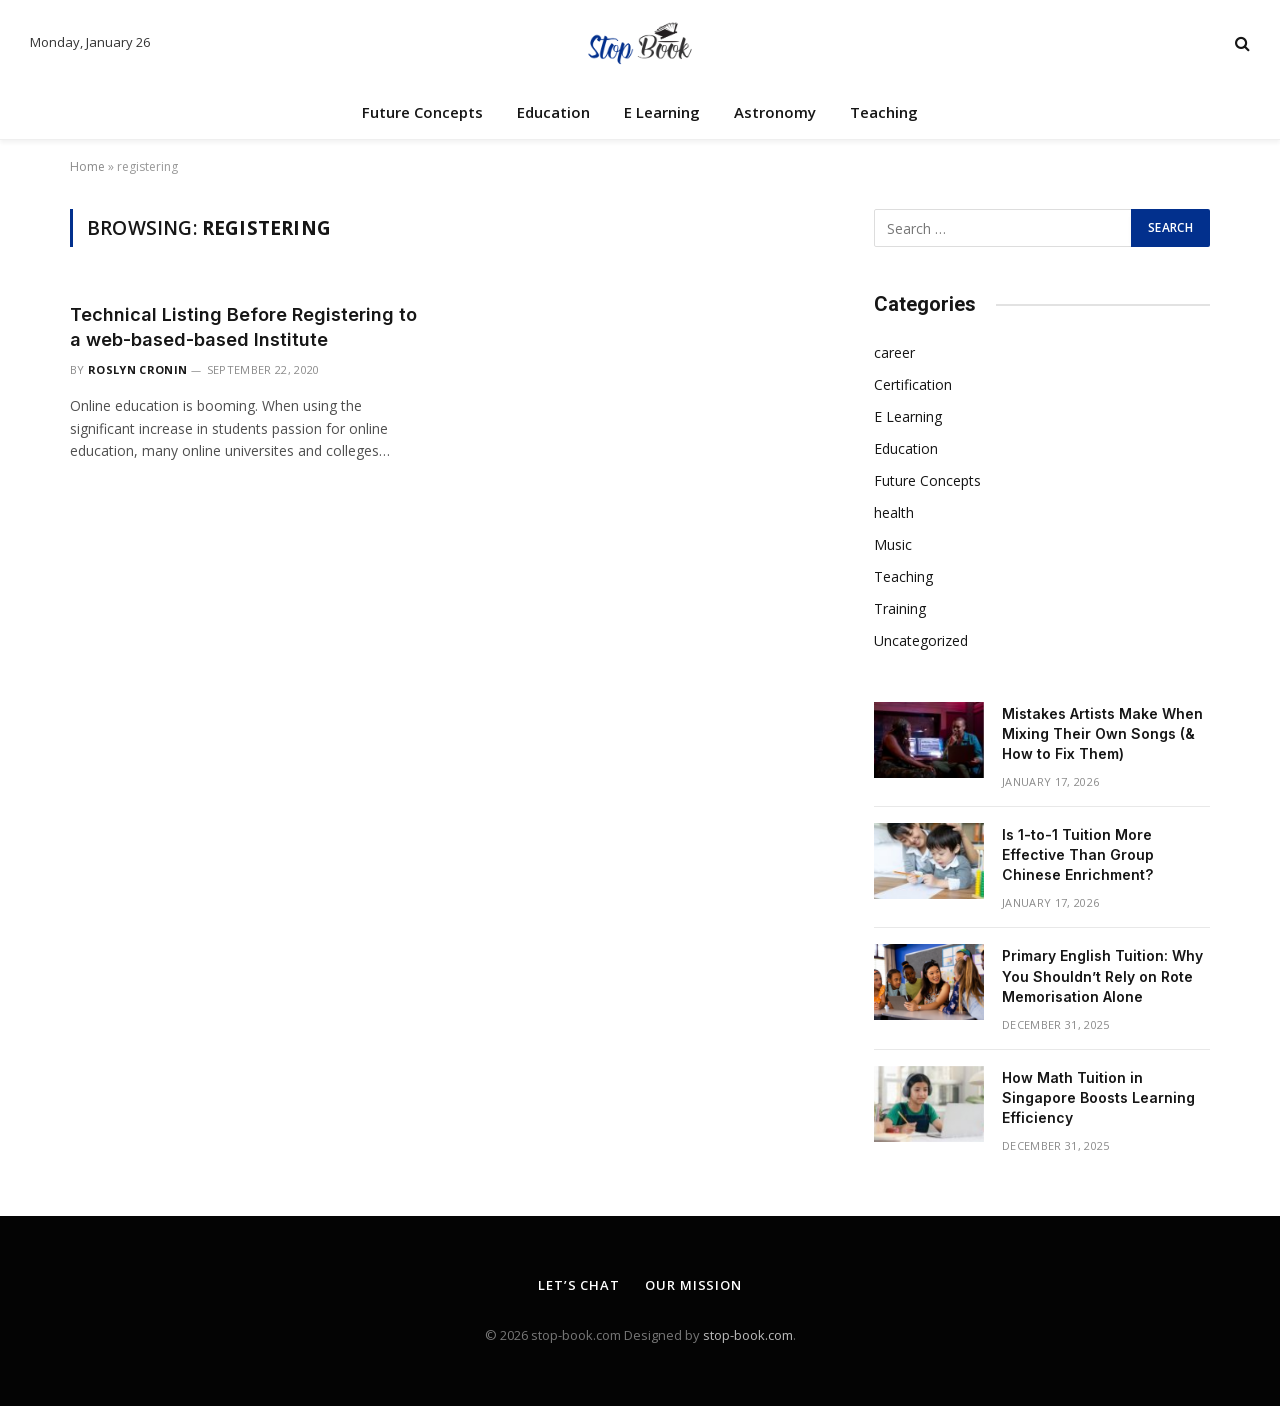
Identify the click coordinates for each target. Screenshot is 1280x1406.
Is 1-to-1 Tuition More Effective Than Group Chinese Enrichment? (1078, 854)
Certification (913, 384)
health (894, 512)
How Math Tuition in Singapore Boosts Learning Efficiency (1098, 1097)
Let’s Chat (579, 1285)
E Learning (662, 112)
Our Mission (693, 1285)
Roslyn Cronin (137, 369)
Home (87, 166)
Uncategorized (921, 640)
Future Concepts (422, 112)
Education (553, 112)
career (894, 352)
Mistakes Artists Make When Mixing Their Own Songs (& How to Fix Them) (1102, 733)
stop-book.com (748, 1335)
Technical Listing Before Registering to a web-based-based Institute (243, 326)
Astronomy (775, 112)
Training (900, 608)
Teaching (884, 112)
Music (893, 544)
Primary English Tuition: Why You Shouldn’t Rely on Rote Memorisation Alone (1102, 975)
